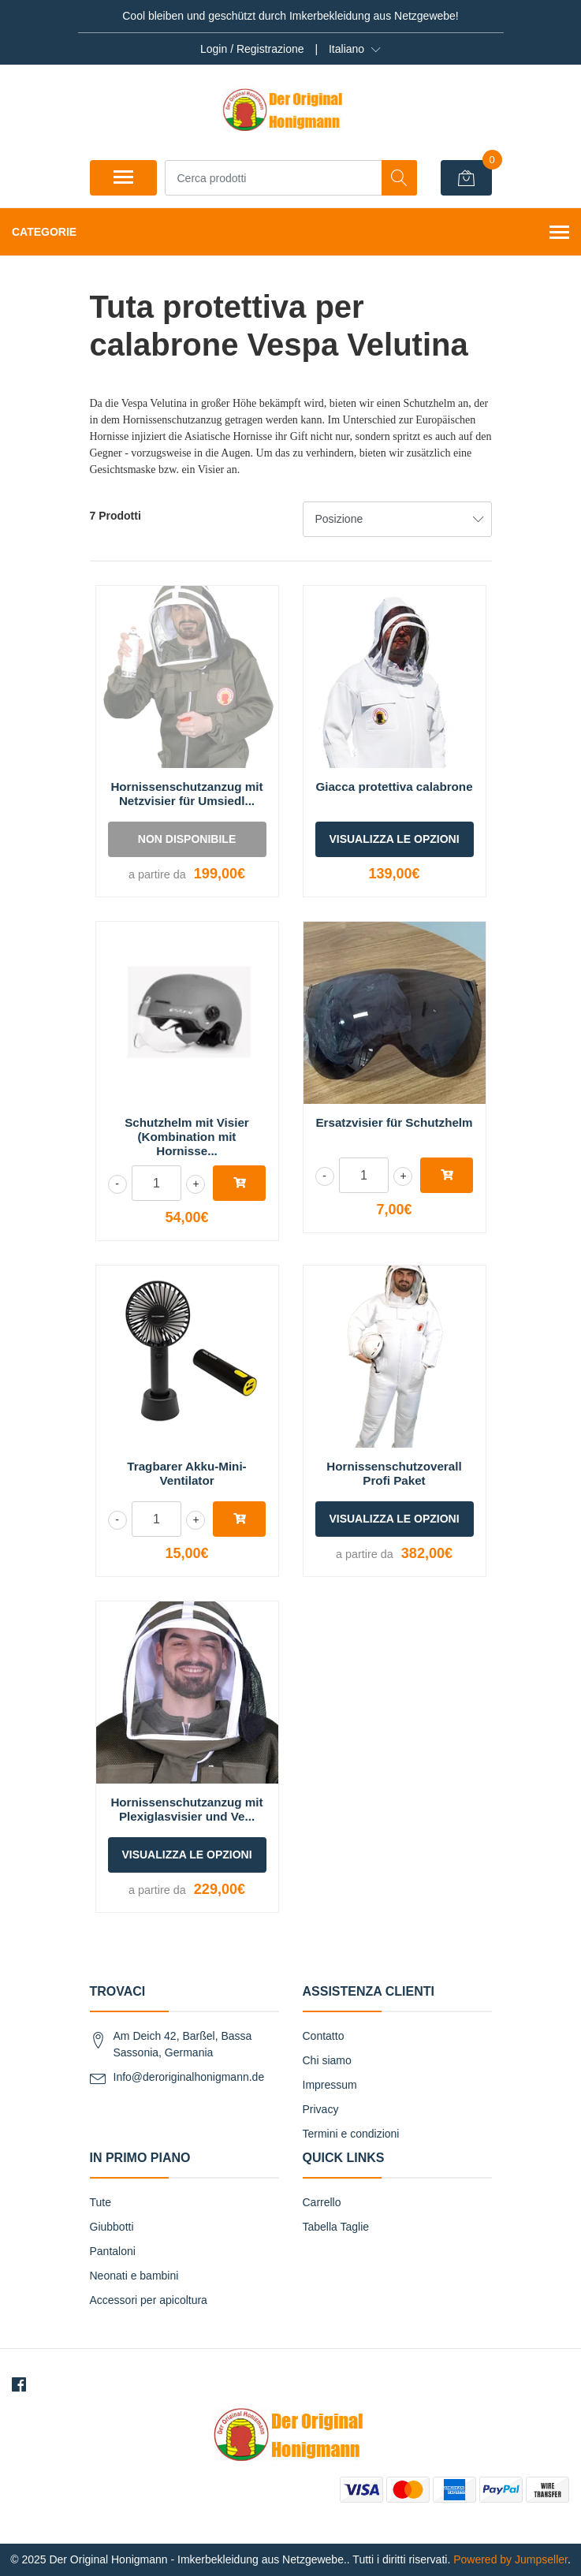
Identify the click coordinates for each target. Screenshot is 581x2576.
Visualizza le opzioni (394, 839)
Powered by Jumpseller (510, 2559)
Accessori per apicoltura (148, 2300)
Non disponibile (187, 839)
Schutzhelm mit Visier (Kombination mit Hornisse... (187, 1137)
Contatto (324, 2036)
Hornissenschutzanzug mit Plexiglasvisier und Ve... (186, 1809)
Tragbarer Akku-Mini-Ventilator (186, 1473)
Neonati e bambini (134, 2275)
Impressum (330, 2084)
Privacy (321, 2109)
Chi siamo (327, 2060)
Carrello (322, 2202)
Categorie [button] (290, 233)
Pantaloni (113, 2251)
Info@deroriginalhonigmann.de (189, 2077)
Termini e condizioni (351, 2133)
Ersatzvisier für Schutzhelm (393, 1122)
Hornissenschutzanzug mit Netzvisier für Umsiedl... (186, 793)
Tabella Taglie (336, 2226)
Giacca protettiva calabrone (393, 786)
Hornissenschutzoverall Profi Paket (393, 1473)
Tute (101, 2202)
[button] (355, 49)
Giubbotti (112, 2226)
